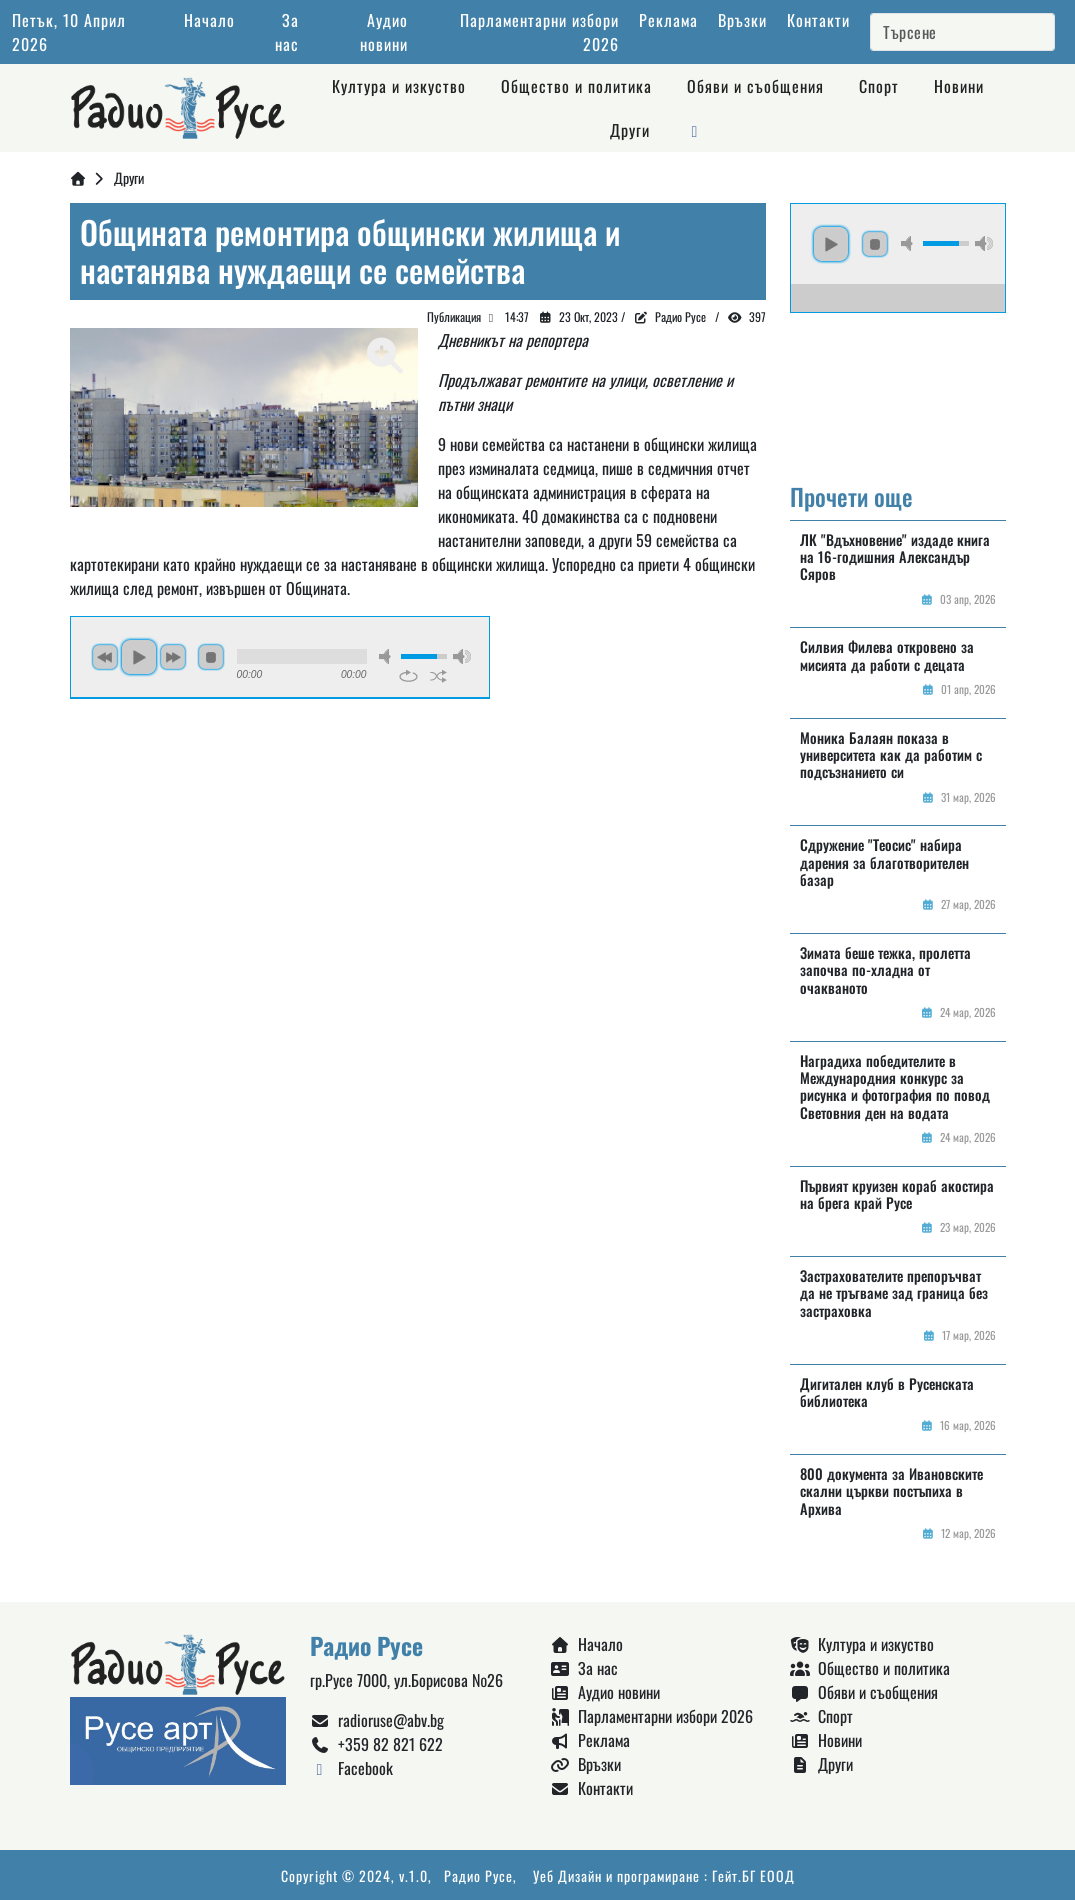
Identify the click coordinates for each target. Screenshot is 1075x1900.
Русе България (898, 388)
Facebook (351, 1768)
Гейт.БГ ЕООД (753, 1875)
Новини (959, 86)
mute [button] (388, 656)
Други (630, 130)
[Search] (962, 32)
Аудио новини (384, 32)
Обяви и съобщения (755, 86)
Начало (209, 20)
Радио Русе (680, 316)
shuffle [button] (438, 676)
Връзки (742, 20)
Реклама (668, 20)
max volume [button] (462, 656)
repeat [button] (408, 676)
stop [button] (211, 657)
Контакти (818, 20)
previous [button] (105, 657)
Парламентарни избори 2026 (651, 1716)
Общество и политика (576, 86)
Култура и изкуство (399, 86)
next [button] (173, 657)
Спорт (879, 86)
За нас (287, 32)
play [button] (139, 657)
